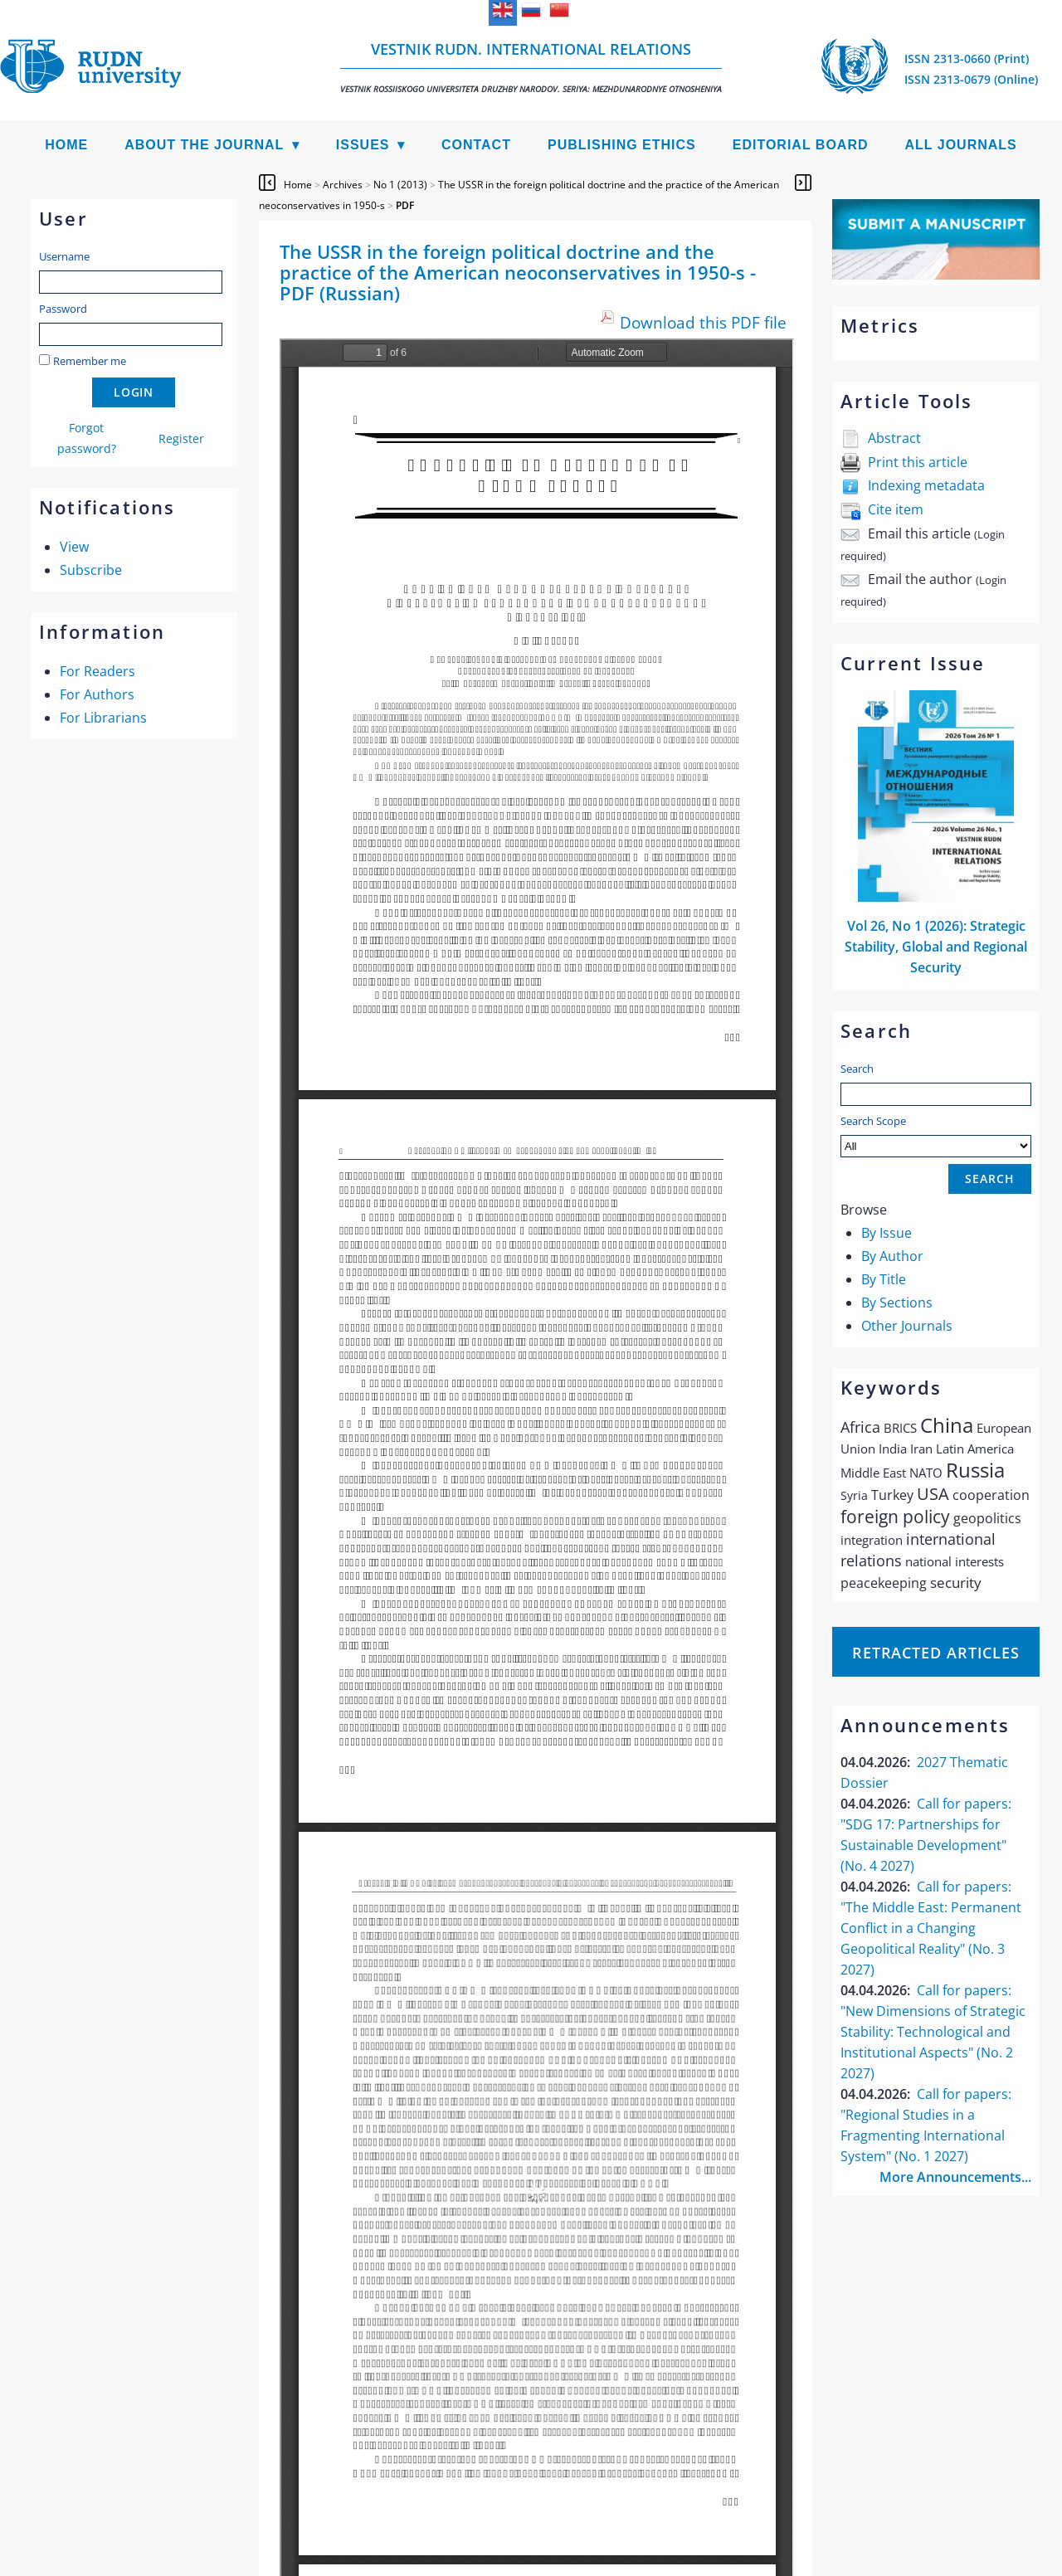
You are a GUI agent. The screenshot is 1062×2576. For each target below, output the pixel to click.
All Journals (961, 145)
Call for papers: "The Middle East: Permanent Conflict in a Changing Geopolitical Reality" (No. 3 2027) (930, 1928)
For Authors (97, 694)
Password (63, 308)
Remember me (89, 360)
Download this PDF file (703, 322)
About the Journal (204, 145)
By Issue (886, 1233)
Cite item (895, 509)
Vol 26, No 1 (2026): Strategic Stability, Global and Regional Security (936, 946)
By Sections (897, 1302)
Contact (476, 145)
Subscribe (91, 570)
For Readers (97, 671)
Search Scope (935, 1135)
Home (66, 145)
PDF (405, 205)
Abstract (894, 438)
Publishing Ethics (622, 145)
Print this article (917, 462)
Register (181, 438)
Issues (363, 145)
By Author (892, 1256)
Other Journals (906, 1326)
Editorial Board (801, 145)
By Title (883, 1279)
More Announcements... (955, 2177)
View (74, 547)
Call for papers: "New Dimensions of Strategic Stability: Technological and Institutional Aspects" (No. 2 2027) (932, 2031)
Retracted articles (936, 1653)
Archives (343, 185)
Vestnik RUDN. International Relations (531, 67)
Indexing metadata (926, 485)
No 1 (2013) (400, 185)
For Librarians (103, 718)
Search (857, 1068)
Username (64, 256)
